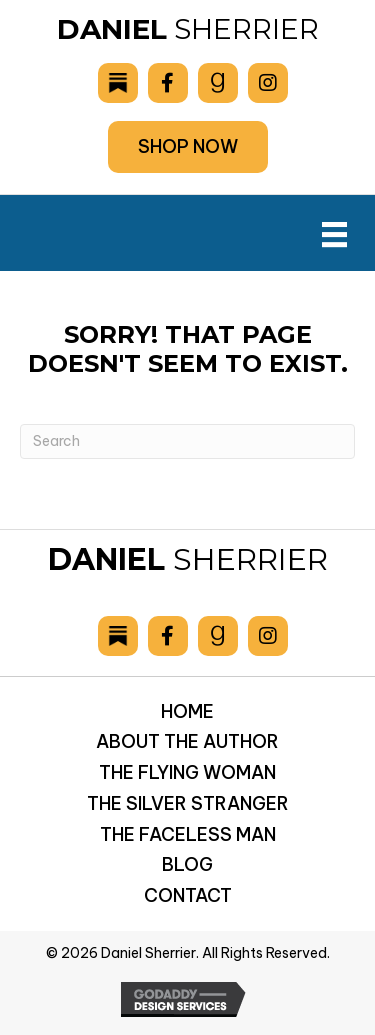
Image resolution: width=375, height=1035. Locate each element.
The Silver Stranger (188, 803)
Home (187, 711)
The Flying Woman (187, 772)
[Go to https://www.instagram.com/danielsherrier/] (268, 83)
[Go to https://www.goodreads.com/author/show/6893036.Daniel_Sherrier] (218, 83)
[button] (188, 147)
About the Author (187, 741)
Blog (187, 864)
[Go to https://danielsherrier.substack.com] (118, 83)
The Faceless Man (188, 834)
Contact (188, 895)
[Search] (187, 441)
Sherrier (188, 29)
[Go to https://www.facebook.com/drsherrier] (168, 83)
